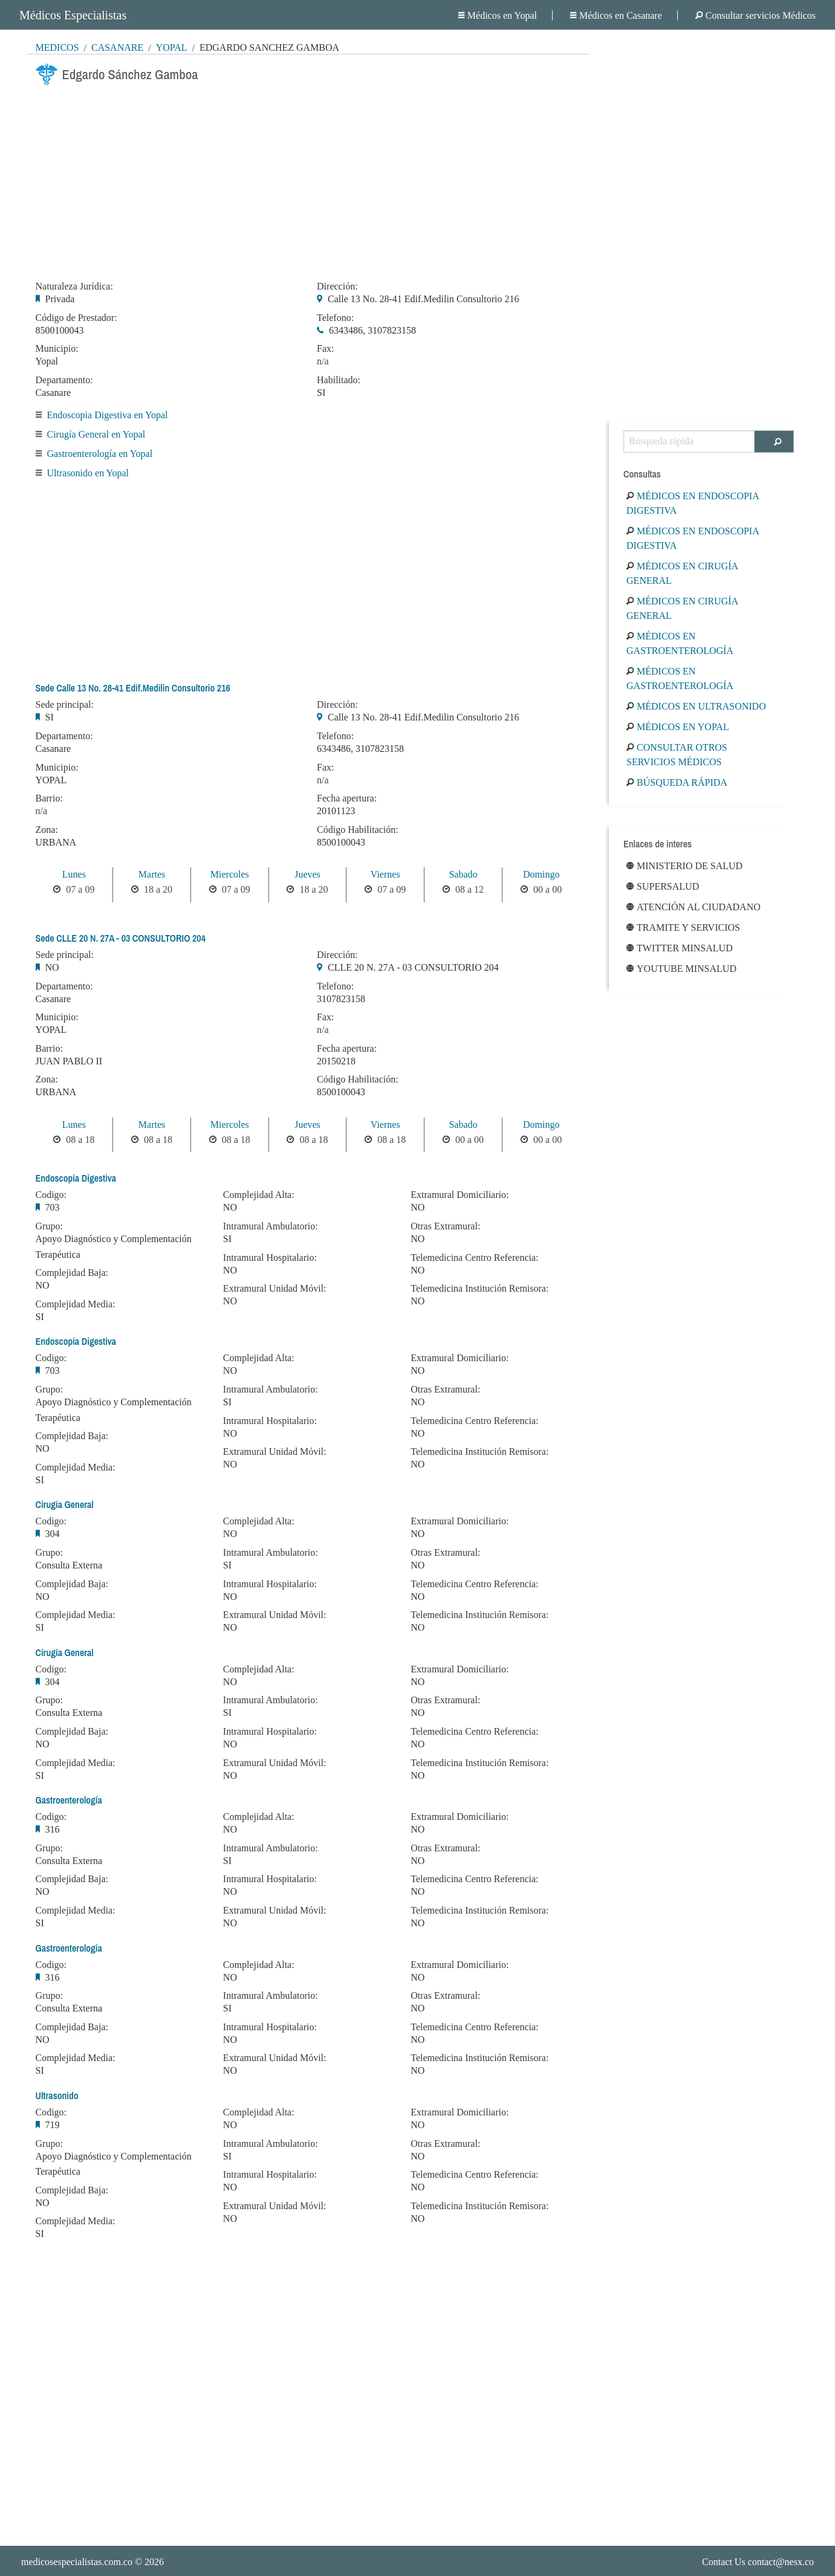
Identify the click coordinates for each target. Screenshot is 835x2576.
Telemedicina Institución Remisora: (479, 1288)
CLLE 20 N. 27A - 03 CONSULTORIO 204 (413, 967)
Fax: (325, 349)
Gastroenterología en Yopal (100, 453)
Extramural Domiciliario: (459, 1195)
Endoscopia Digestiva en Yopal (107, 415)
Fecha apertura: (347, 798)
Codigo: (51, 1195)
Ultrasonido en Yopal (88, 473)
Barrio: (49, 798)
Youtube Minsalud (681, 968)
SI (321, 392)
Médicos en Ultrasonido (696, 706)
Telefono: (335, 318)
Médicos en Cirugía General (682, 573)
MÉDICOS (57, 47)
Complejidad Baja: (72, 1273)
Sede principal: (65, 705)
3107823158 (341, 999)
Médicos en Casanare (616, 15)
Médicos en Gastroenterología (679, 643)
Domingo (541, 874)
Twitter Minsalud (679, 948)
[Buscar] (774, 441)
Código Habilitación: (357, 830)
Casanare (117, 47)
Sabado (463, 874)
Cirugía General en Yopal (96, 434)
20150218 (336, 1061)
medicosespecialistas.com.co (76, 2562)
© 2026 (92, 2562)
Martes (151, 874)
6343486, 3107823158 (372, 330)
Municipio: (57, 349)
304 (52, 1534)
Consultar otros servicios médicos (676, 754)
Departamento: (64, 380)
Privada (60, 299)
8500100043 (60, 330)
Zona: (47, 830)
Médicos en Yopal (497, 15)
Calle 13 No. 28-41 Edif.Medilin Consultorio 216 (423, 299)
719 (52, 2125)
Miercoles (229, 874)
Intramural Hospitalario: (270, 1258)
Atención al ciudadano (693, 907)
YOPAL (51, 780)
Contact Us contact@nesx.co (758, 2562)
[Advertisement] (308, 179)
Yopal (171, 47)
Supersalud (662, 886)
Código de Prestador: (76, 318)
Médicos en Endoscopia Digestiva (692, 503)
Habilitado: (338, 380)
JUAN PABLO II (69, 1061)
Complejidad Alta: (258, 1195)
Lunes (74, 874)
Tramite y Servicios (683, 927)
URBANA (56, 842)
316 (52, 1829)
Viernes (385, 874)
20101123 (336, 811)
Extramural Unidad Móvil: (275, 1288)
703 (52, 1207)
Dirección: (337, 286)
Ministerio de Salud (684, 866)
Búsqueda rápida (676, 782)
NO (52, 967)
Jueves (307, 874)
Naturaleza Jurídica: (74, 286)
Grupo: (49, 1226)
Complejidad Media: (75, 1304)
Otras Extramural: (445, 1226)
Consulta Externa (69, 1565)
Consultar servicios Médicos (755, 15)
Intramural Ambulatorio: (270, 1226)
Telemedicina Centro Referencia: (474, 1258)
